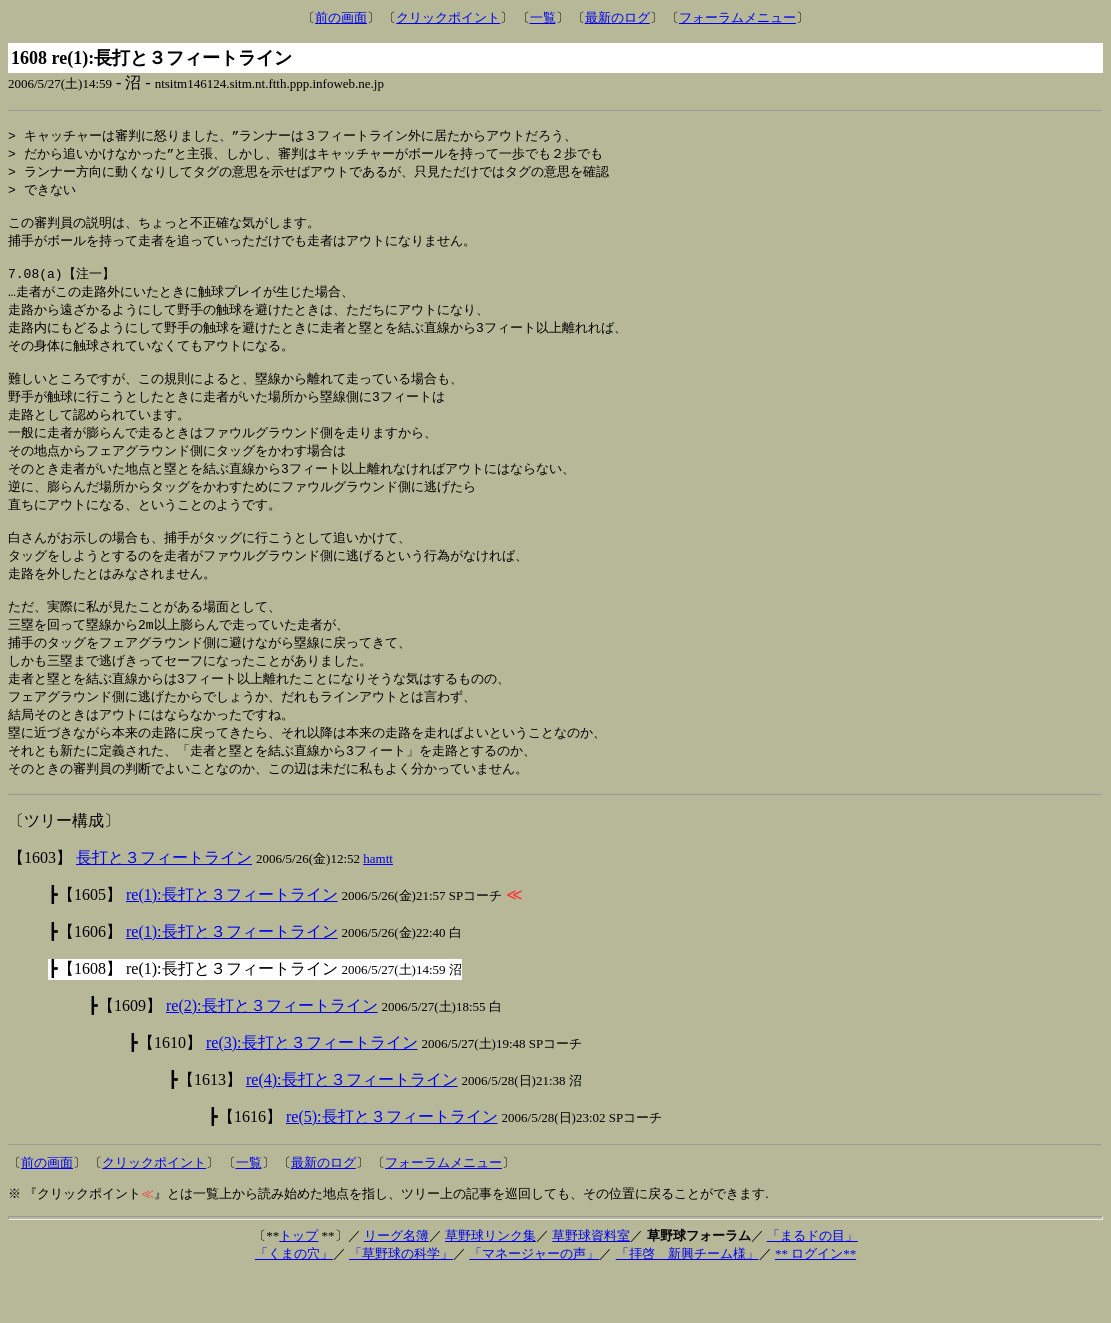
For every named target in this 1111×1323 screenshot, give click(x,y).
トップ (298, 1282)
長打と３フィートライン (164, 904)
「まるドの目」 (812, 1282)
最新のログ (617, 17)
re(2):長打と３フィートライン (272, 1052)
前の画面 (341, 17)
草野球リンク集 (490, 1282)
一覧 (543, 17)
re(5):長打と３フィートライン (392, 1163)
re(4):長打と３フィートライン (352, 1126)
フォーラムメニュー (737, 17)
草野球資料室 (591, 1282)
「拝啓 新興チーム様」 (687, 1300)
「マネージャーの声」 (534, 1300)
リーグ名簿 (396, 1282)
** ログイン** (815, 1300)
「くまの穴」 (294, 1300)
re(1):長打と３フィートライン (232, 941)
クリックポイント (448, 17)
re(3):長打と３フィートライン (312, 1089)
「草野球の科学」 (401, 1300)
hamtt (378, 905)
